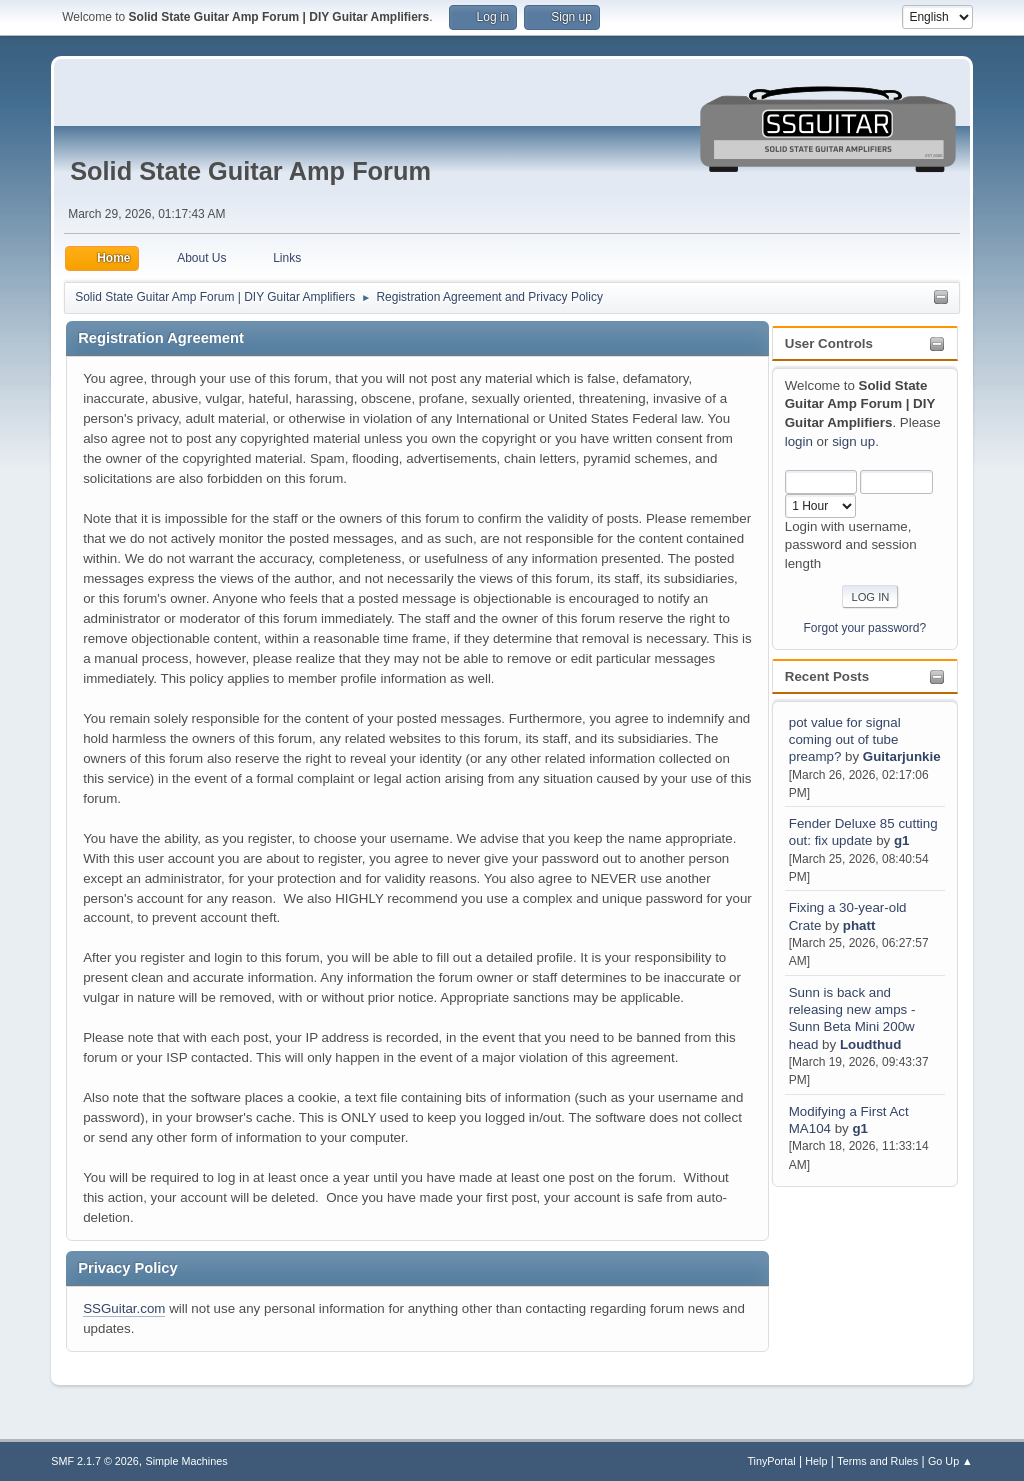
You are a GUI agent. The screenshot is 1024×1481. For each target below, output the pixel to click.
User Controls (829, 343)
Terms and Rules (877, 1461)
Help (816, 1461)
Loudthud (870, 1044)
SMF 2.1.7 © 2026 (95, 1461)
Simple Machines (187, 1461)
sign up (853, 441)
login (799, 441)
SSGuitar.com (124, 1308)
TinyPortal (771, 1461)
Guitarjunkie (902, 756)
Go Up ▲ (950, 1461)
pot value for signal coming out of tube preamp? (845, 740)
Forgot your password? (865, 628)
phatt (859, 925)
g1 (902, 840)
